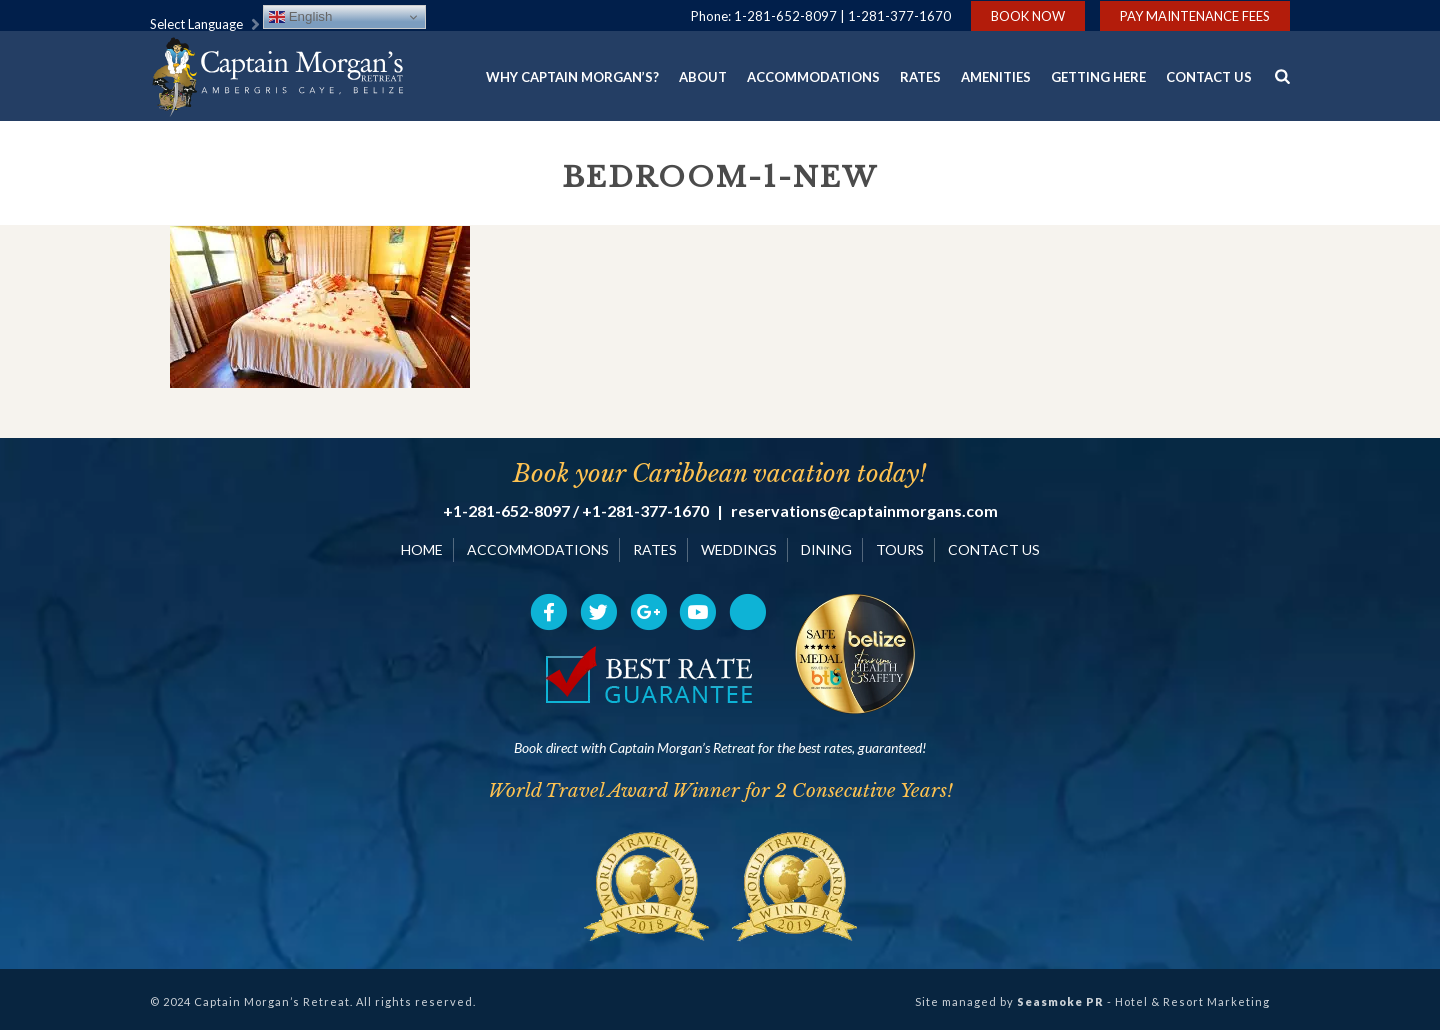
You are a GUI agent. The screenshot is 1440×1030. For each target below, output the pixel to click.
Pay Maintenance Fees (1195, 16)
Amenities (996, 77)
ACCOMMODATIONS (538, 549)
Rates (920, 77)
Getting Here (1098, 77)
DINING (826, 549)
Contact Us (1209, 77)
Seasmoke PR (1060, 1001)
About (703, 77)
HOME (422, 549)
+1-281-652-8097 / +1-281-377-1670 (576, 511)
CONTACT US (994, 549)
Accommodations (813, 77)
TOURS (900, 549)
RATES (655, 549)
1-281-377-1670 (899, 16)
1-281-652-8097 (785, 16)
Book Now (1028, 16)
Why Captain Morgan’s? (572, 77)
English (300, 17)
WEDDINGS (739, 549)
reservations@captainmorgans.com (864, 511)
